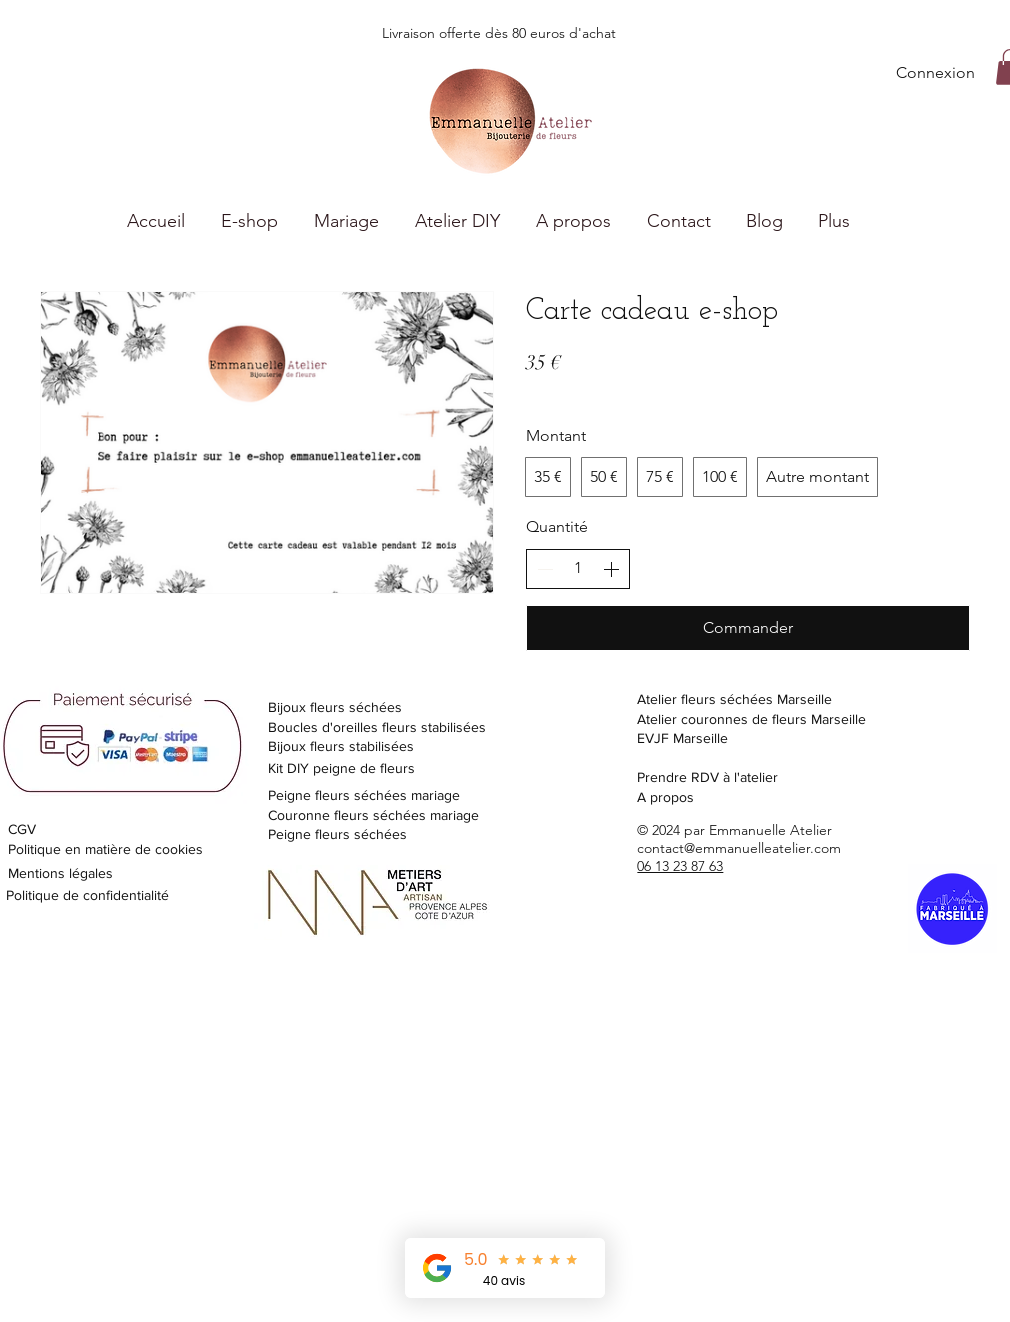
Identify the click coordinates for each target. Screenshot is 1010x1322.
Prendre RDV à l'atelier (707, 777)
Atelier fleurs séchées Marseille (734, 699)
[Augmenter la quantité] (611, 569)
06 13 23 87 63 (680, 866)
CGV (22, 829)
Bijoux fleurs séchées (335, 707)
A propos (665, 797)
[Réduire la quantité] (545, 569)
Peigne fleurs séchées (337, 834)
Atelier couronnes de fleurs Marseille (751, 719)
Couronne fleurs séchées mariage (373, 815)
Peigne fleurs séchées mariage (364, 795)
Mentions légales (60, 873)
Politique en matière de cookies (107, 849)
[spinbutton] (578, 568)
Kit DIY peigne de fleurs (341, 768)
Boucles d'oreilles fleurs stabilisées (377, 727)
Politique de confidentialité (87, 895)
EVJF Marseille (682, 738)
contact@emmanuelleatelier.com (739, 848)
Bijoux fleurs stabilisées (341, 746)
